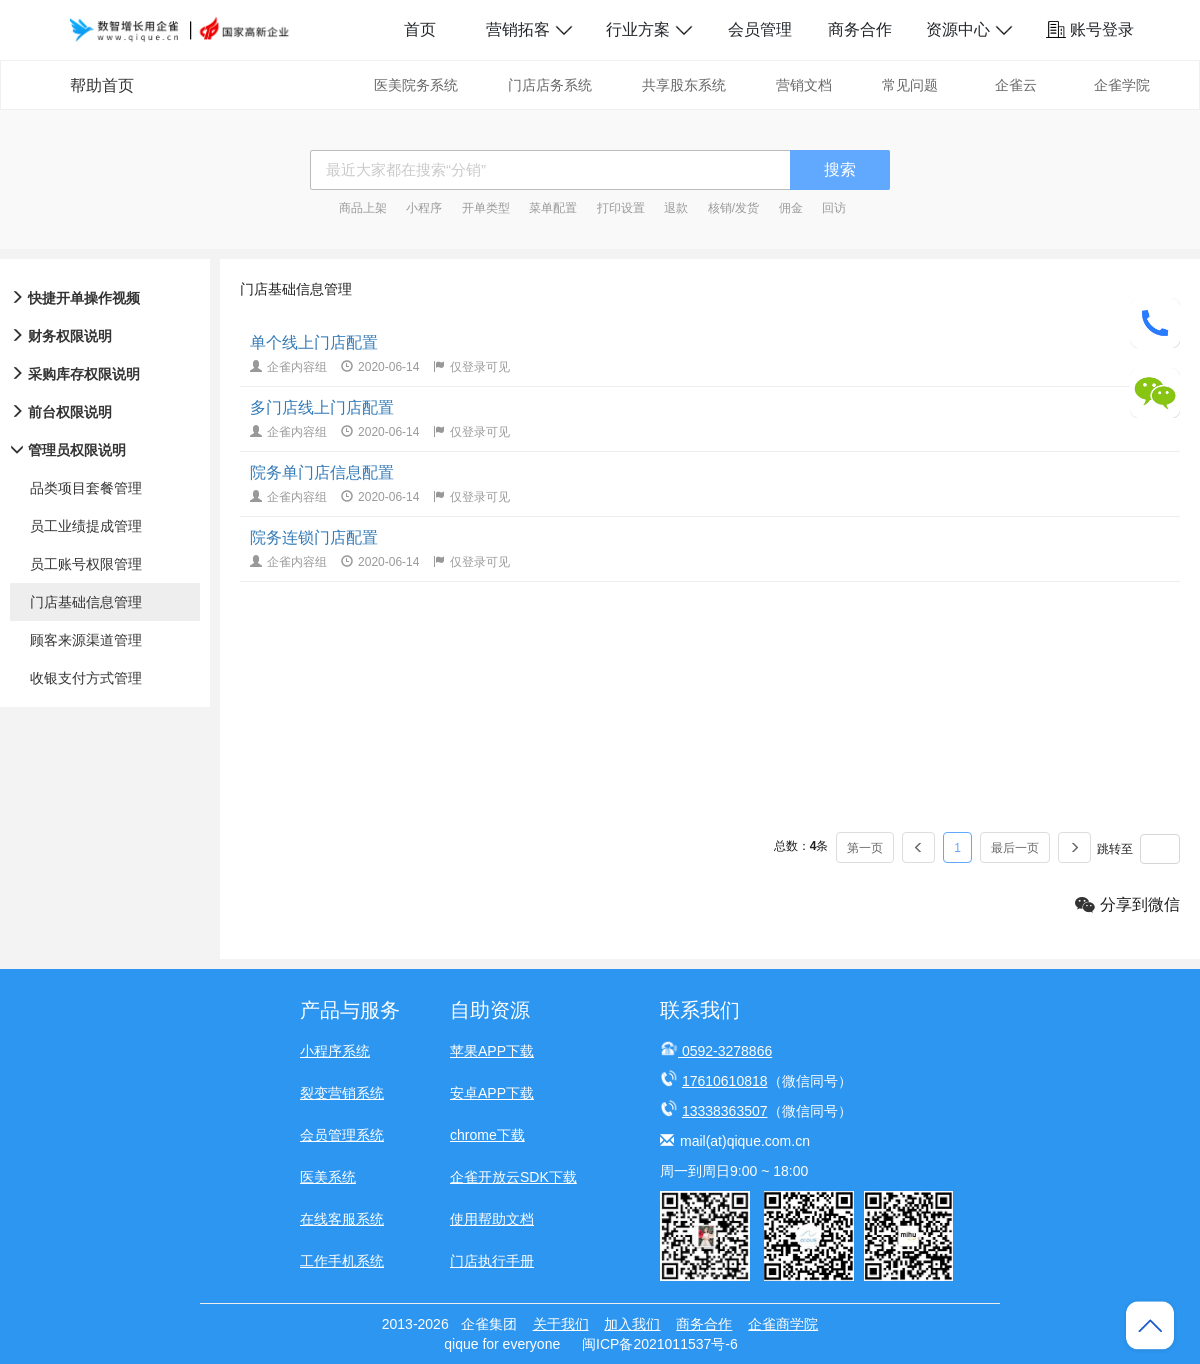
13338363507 (725, 1111)
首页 (420, 29)
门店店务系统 (550, 85)
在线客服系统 (342, 1219)
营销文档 (804, 85)
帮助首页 (102, 85)
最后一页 (1015, 848)
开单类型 (486, 208)
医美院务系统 (416, 85)
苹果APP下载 (492, 1051)
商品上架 (363, 208)
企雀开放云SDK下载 (513, 1177)
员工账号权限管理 (86, 564)
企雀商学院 (783, 1324)
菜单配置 (553, 208)
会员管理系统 (342, 1135)
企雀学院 (1122, 85)
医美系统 (328, 1177)
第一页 (865, 848)
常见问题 (910, 85)
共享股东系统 (684, 85)
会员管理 (760, 29)
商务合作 (860, 29)
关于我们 (561, 1324)
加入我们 (632, 1324)
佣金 (791, 208)
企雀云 (1016, 85)
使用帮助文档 (492, 1219)
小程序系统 (335, 1051)
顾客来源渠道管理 (86, 640)
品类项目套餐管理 (86, 488)
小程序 (424, 208)
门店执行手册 (492, 1261)
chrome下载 (487, 1135)
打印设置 (621, 208)
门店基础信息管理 (86, 602)
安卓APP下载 (492, 1093)
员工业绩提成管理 (86, 526)
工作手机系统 (342, 1261)
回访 (834, 208)
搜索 (840, 169)
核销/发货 (733, 208)
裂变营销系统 (342, 1093)
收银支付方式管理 (86, 678)
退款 (676, 208)
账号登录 (1090, 29)
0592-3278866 (727, 1051)
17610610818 (725, 1081)
